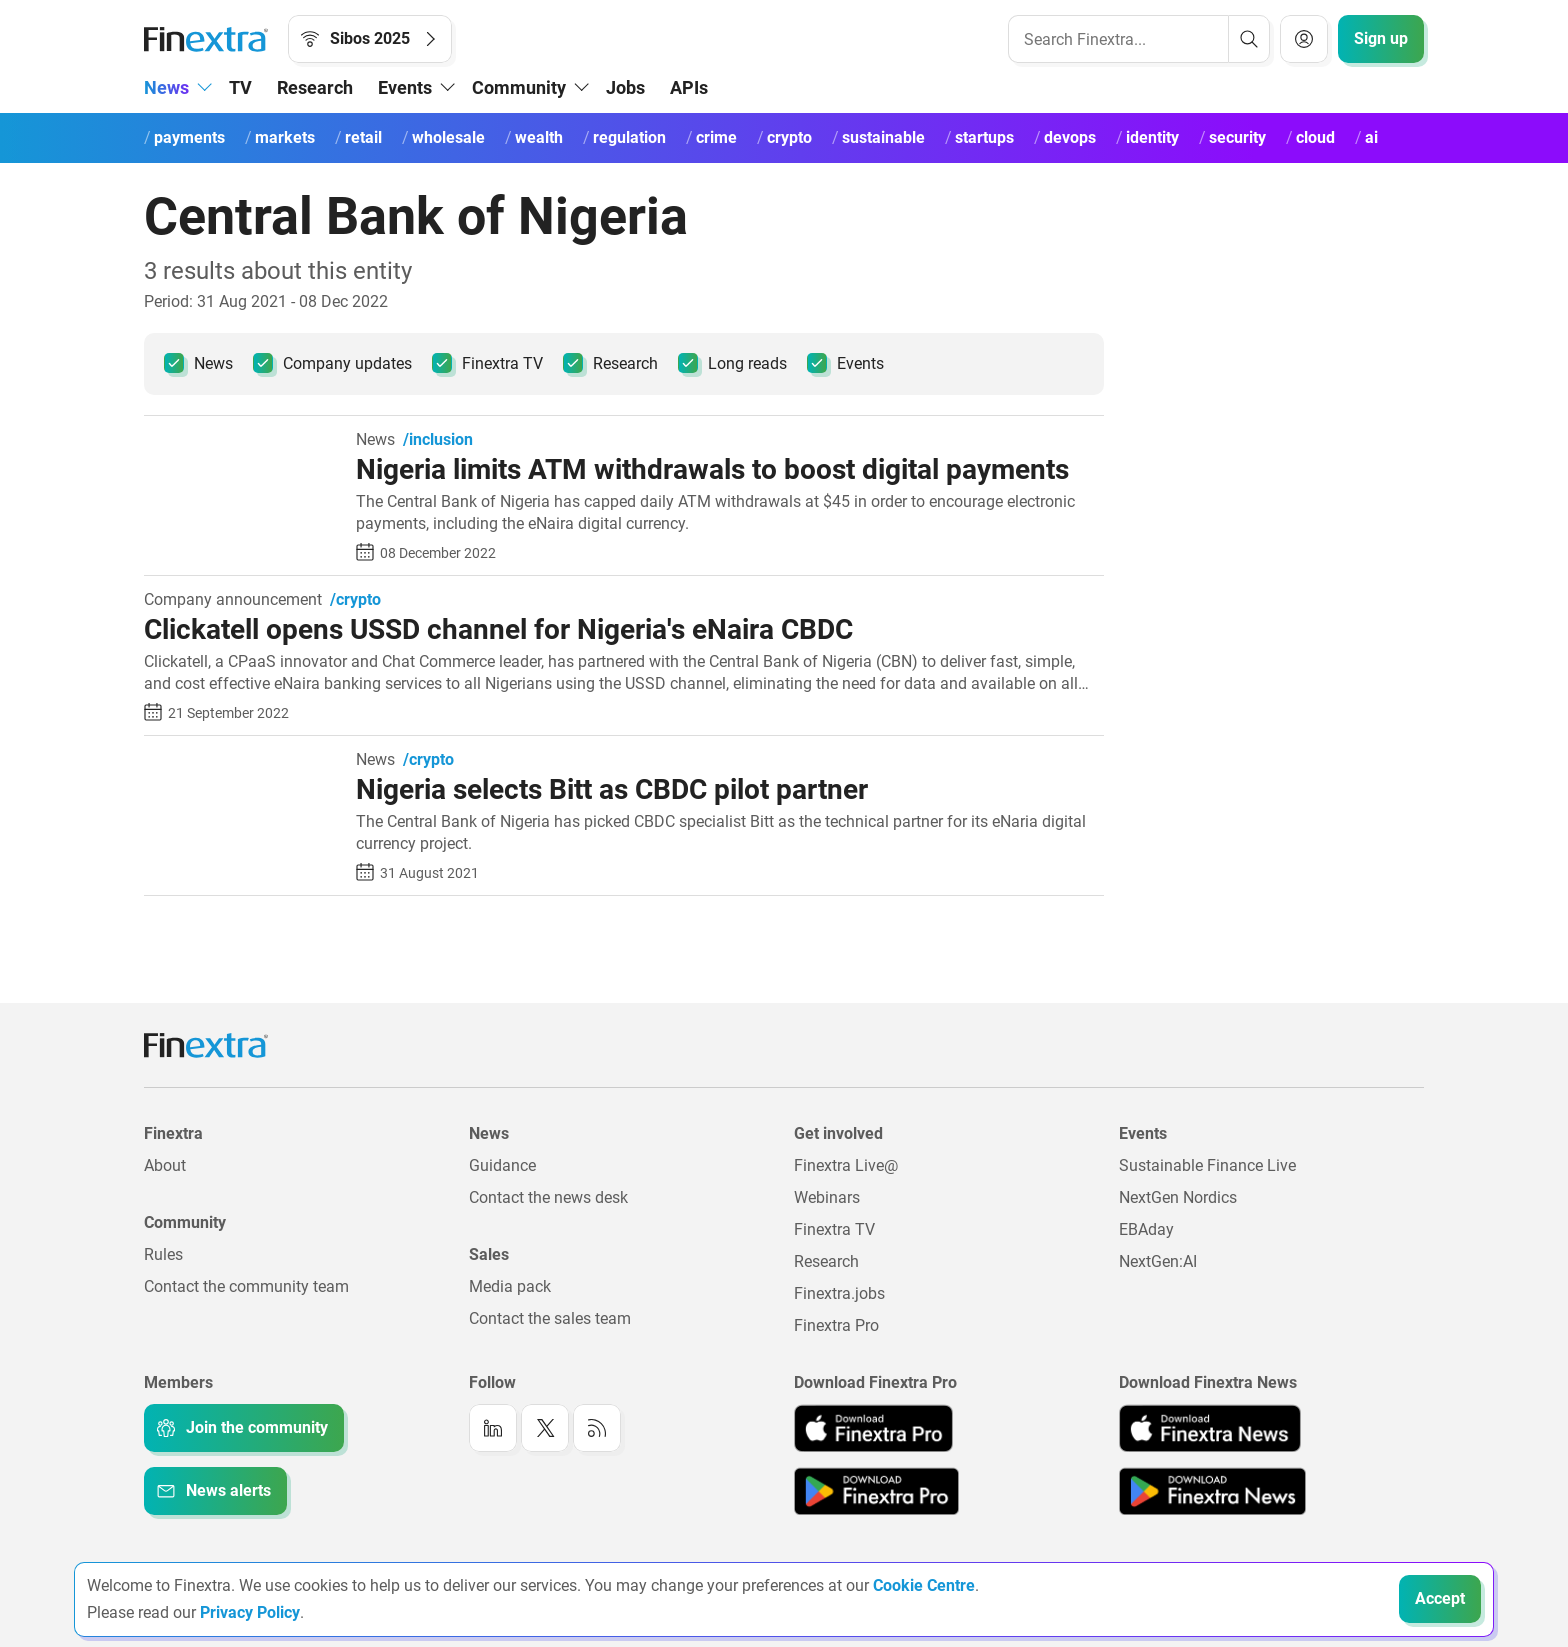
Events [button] (405, 87)
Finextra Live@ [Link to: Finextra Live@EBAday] (846, 1165)
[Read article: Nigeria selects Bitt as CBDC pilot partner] (242, 761)
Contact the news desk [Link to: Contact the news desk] (548, 1197)
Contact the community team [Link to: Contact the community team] (246, 1286)
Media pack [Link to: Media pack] (510, 1286)
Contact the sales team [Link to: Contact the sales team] (550, 1318)
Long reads (732, 363)
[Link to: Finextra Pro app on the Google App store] (876, 1491)
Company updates (332, 363)
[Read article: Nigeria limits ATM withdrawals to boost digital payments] (242, 441)
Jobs (625, 87)
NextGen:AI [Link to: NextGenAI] (1158, 1261)
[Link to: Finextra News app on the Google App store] (1212, 1491)
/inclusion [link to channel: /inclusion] (438, 440)
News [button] (166, 87)
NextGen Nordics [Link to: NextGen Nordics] (1178, 1197)
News (198, 363)
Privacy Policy (250, 1612)
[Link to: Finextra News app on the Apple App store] (1210, 1428)
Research (315, 87)
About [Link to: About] (165, 1165)
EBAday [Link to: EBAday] (1146, 1229)
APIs (689, 87)
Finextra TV (487, 363)
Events (845, 363)
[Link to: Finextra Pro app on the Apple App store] (873, 1428)
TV (240, 87)
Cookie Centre (924, 1585)
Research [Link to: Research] (826, 1261)
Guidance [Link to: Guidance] (502, 1165)
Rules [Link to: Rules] (163, 1254)
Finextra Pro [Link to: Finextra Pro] (836, 1325)
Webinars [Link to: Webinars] (827, 1197)
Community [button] (519, 87)
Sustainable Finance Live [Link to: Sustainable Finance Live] (1207, 1165)
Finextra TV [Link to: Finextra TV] (834, 1229)
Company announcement (233, 600)
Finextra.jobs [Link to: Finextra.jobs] (839, 1293)
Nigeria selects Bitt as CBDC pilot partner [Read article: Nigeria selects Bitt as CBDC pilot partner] (612, 789)
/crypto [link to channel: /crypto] (355, 600)
